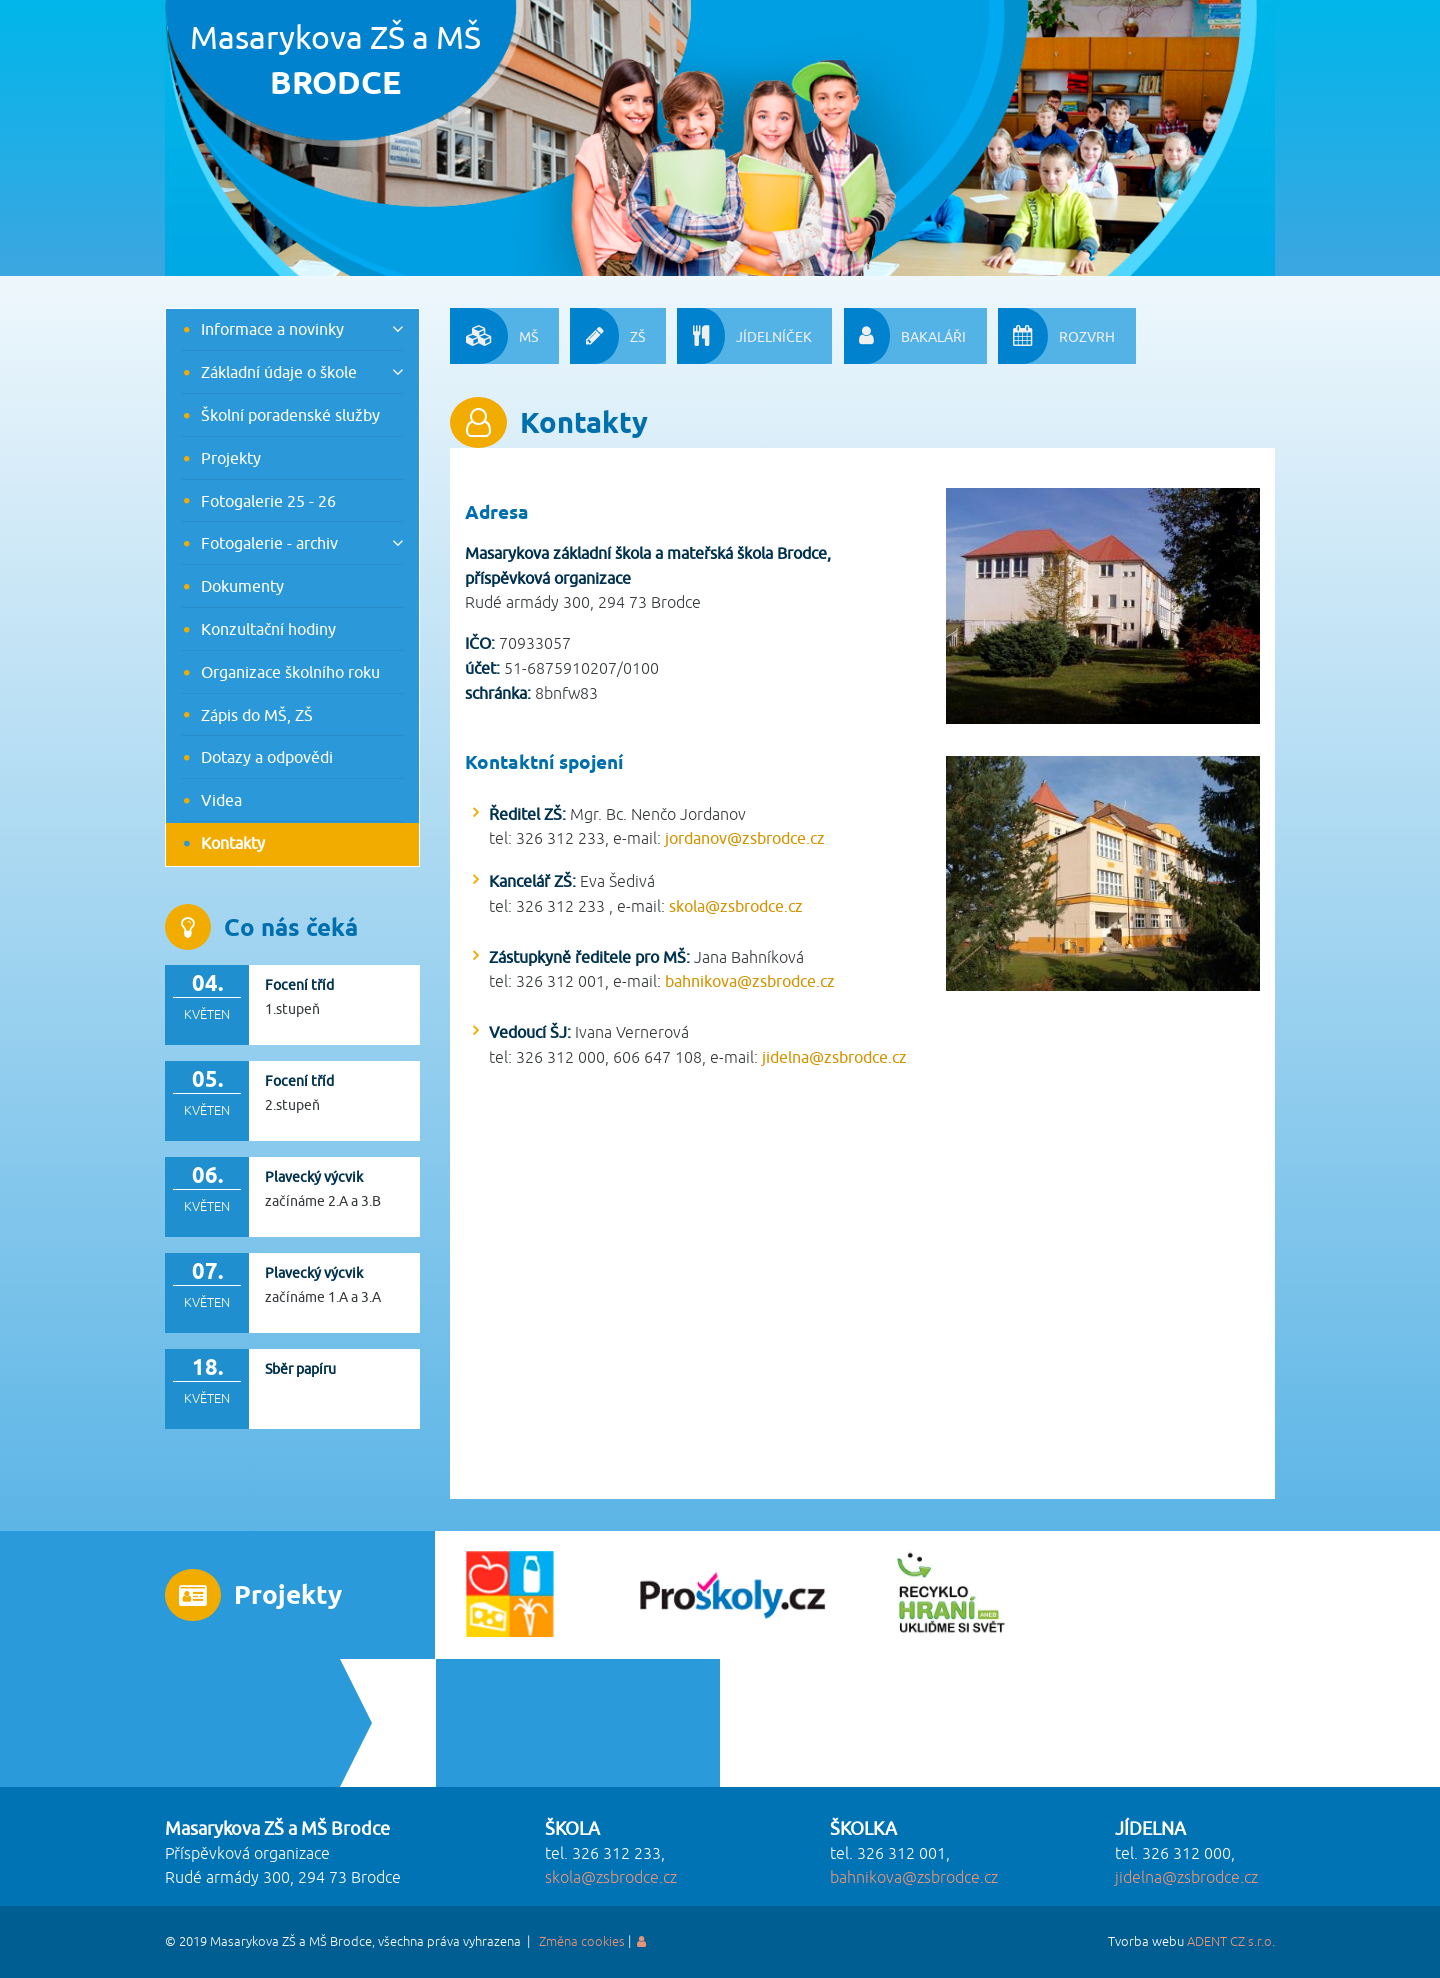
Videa (221, 800)
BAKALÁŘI (905, 335)
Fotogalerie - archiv (269, 543)
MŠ (494, 335)
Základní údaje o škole (279, 372)
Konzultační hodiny (268, 629)
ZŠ (607, 335)
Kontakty (233, 843)
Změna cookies (582, 1942)
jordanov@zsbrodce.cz (745, 838)
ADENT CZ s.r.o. (1231, 1942)
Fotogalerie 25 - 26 (268, 501)
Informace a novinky (272, 329)
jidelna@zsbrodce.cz (834, 1057)
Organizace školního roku (290, 672)
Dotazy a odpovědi (267, 757)
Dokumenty (242, 586)
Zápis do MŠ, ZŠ (257, 715)
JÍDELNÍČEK (744, 335)
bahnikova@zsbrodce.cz (750, 981)
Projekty (231, 458)
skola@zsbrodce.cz (736, 906)
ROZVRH (1056, 335)
